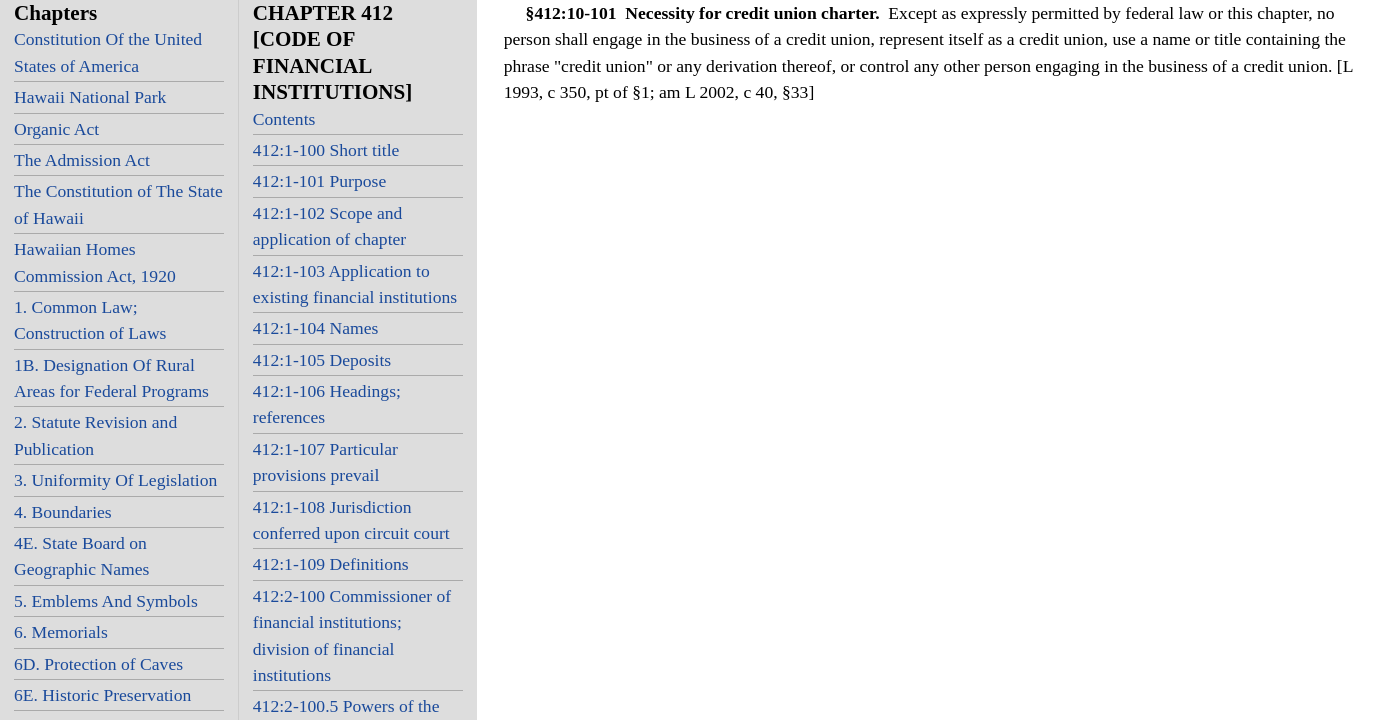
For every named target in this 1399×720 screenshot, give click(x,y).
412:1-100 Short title (326, 150)
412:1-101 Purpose (319, 181)
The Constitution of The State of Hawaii (118, 204)
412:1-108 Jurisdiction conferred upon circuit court (351, 520)
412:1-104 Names (316, 328)
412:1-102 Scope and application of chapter (329, 226)
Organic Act (56, 129)
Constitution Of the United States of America (108, 52)
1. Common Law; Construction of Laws (90, 320)
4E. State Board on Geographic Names (81, 556)
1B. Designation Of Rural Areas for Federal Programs (111, 378)
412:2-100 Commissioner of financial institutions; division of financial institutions (352, 635)
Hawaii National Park (90, 97)
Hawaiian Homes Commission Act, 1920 (95, 262)
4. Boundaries (63, 512)
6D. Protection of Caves (98, 664)
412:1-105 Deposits (322, 360)
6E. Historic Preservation (102, 695)
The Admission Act (82, 160)
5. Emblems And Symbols (106, 601)
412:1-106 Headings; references (327, 404)
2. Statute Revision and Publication (95, 435)
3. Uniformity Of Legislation (115, 480)
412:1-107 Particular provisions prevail (325, 462)
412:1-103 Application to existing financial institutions (355, 284)
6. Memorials (61, 632)
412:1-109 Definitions (331, 564)
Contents (284, 119)
